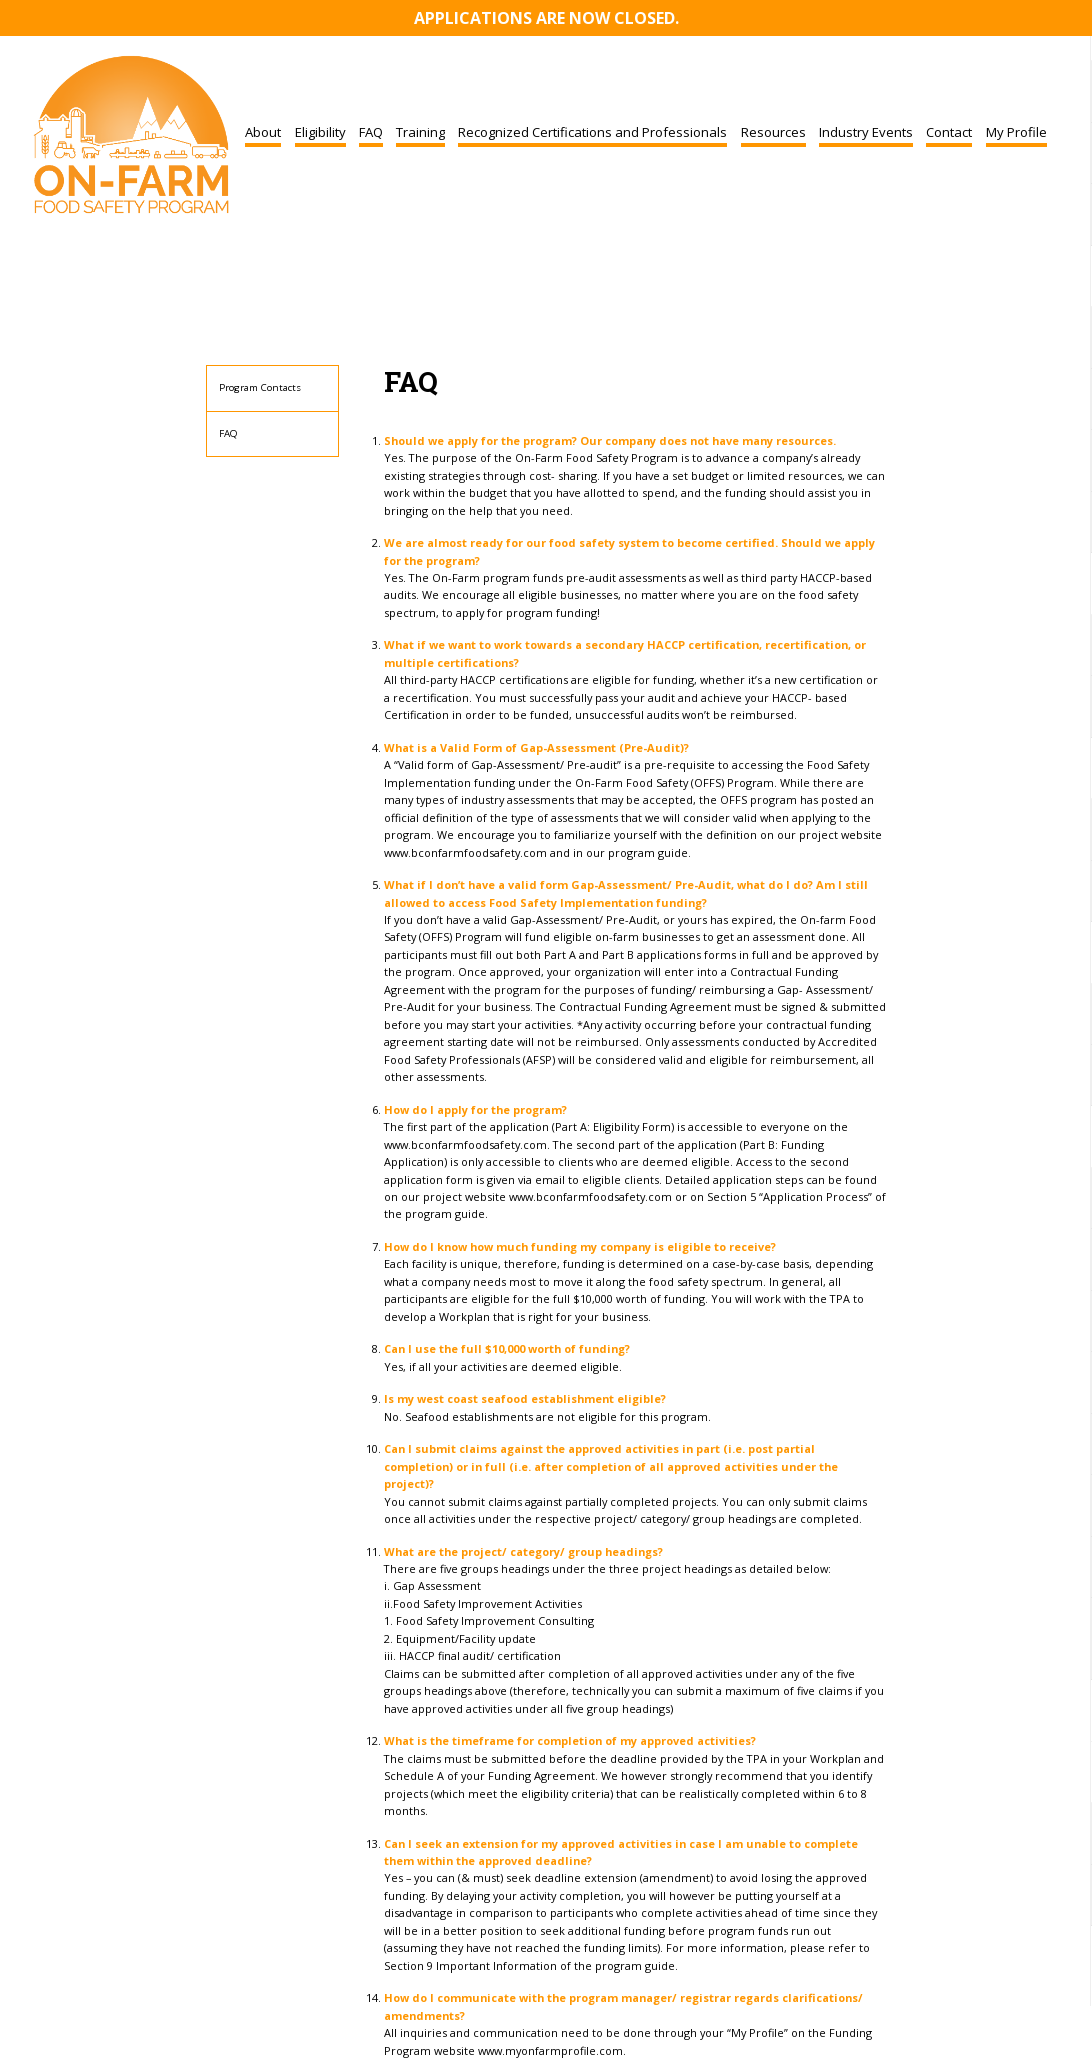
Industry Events (866, 132)
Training (420, 132)
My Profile (1016, 132)
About (263, 132)
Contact (949, 132)
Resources (773, 132)
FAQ (371, 132)
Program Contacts (260, 387)
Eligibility (320, 132)
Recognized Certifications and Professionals (592, 132)
